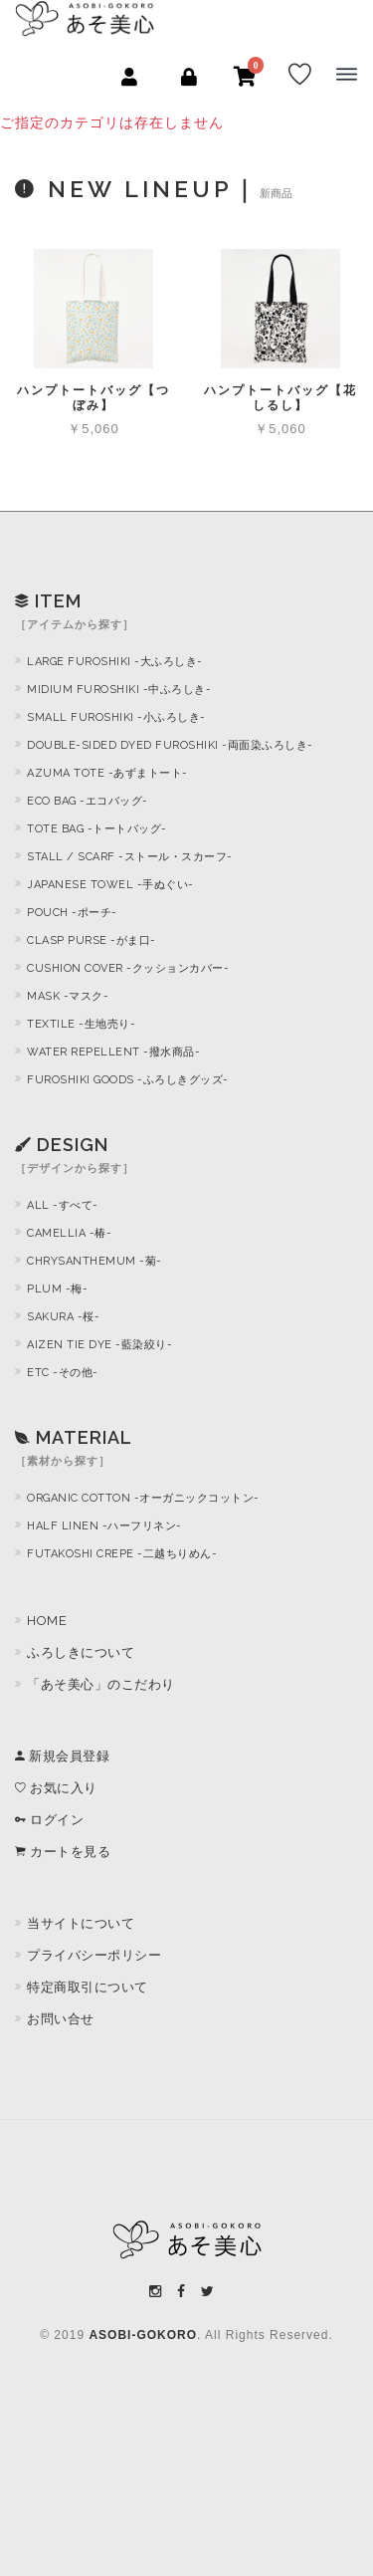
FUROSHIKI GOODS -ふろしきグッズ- (128, 1079)
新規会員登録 (62, 1756)
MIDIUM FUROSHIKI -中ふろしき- (119, 689)
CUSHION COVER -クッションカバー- (128, 968)
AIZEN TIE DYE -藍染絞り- (99, 1344)
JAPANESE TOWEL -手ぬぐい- (110, 884)
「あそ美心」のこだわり (101, 1684)
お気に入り (56, 1787)
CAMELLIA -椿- (69, 1233)
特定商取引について (87, 1987)
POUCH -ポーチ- (72, 912)
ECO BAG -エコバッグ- (87, 801)
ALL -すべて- (62, 1205)
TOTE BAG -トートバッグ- (97, 828)
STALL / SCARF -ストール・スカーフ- (130, 856)
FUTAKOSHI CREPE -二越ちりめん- (122, 1553)
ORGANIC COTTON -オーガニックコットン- (143, 1498)
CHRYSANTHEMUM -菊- (94, 1261)
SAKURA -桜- (63, 1316)
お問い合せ (60, 2018)
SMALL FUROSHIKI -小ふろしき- (116, 717)
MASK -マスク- (67, 996)
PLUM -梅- (57, 1289)
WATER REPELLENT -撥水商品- (113, 1052)
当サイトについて (80, 1923)
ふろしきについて (80, 1652)
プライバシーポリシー (94, 1955)
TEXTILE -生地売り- (81, 1024)
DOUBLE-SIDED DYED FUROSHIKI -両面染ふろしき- (170, 745)
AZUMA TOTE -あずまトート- (107, 773)
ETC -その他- (62, 1372)
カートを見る (62, 1851)
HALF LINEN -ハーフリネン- (104, 1526)
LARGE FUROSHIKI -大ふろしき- (115, 661)
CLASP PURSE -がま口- (91, 940)
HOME (47, 1620)
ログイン (49, 1819)
